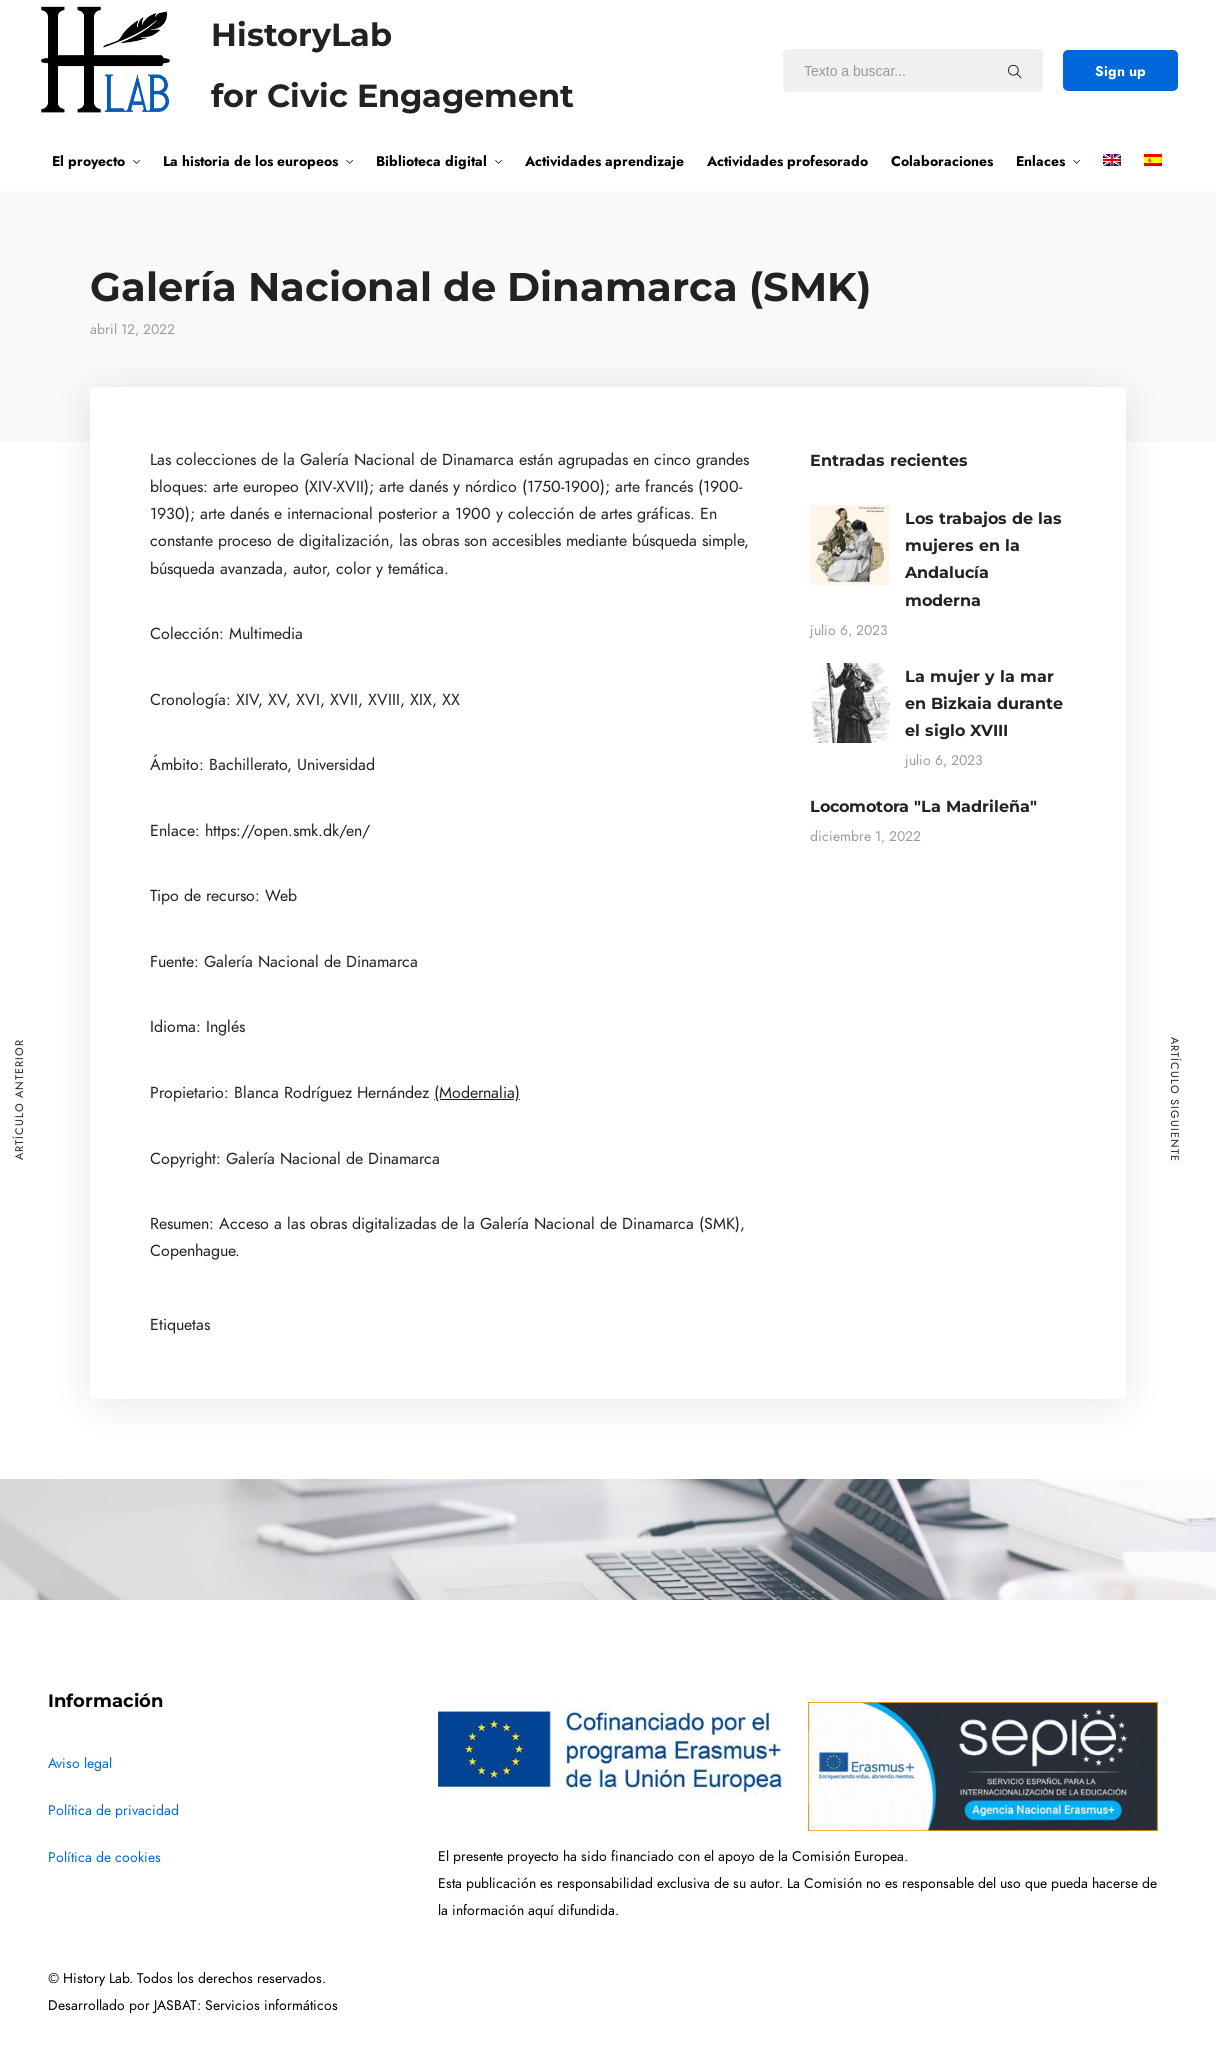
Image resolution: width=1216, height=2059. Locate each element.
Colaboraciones (942, 161)
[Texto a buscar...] (1015, 71)
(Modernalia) (477, 1093)
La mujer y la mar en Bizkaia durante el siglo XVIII (984, 703)
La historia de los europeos (250, 161)
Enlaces (1040, 161)
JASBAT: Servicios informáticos (246, 2005)
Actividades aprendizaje (604, 161)
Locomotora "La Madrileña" (923, 806)
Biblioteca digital (431, 161)
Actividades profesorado (787, 161)
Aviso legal (80, 1763)
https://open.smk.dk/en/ (287, 831)
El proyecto (88, 161)
